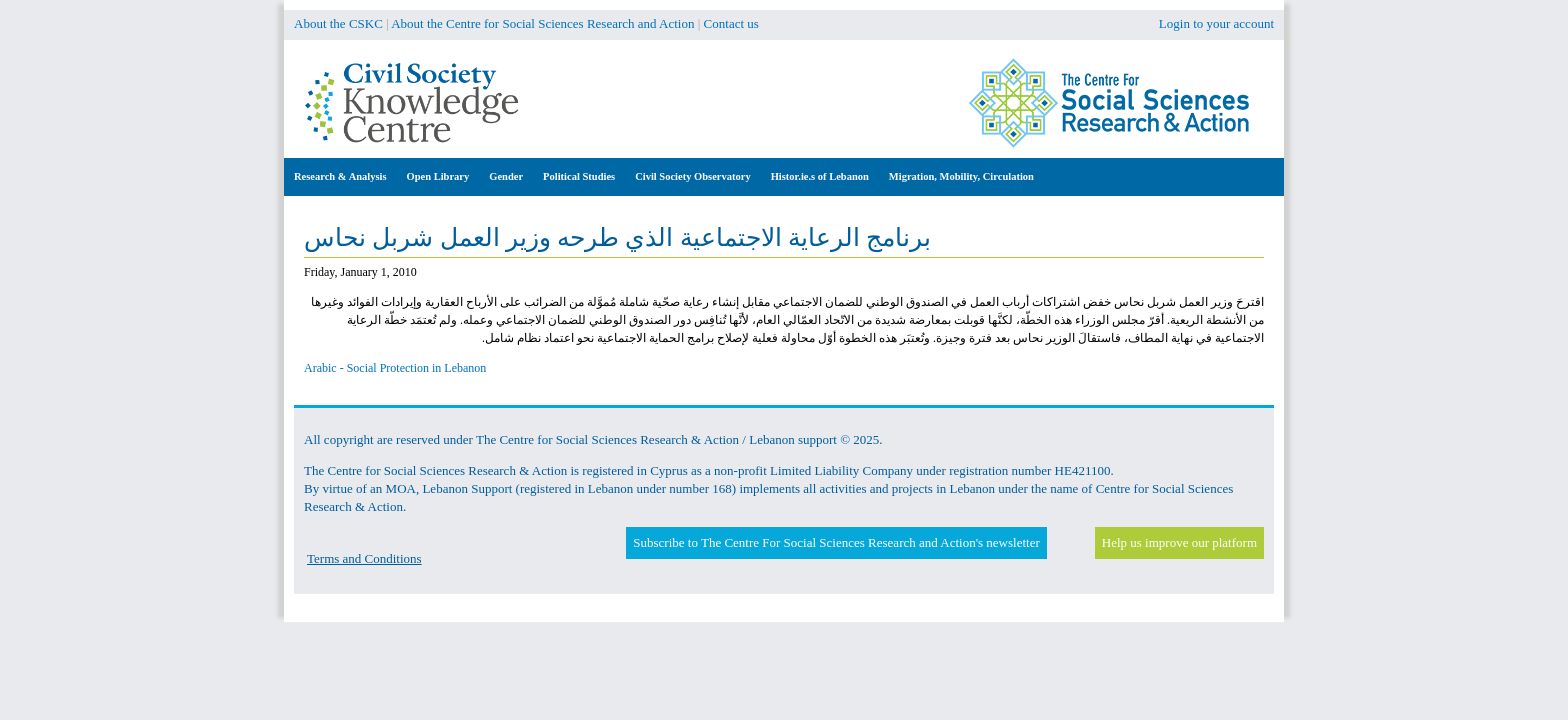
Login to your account (1216, 23)
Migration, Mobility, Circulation (961, 176)
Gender (506, 176)
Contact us (731, 23)
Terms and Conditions (364, 558)
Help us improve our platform (1179, 542)
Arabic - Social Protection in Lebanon (395, 368)
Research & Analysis (340, 176)
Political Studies (579, 176)
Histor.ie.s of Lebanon (820, 176)
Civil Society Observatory (692, 176)
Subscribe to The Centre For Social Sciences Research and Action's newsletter (836, 542)
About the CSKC (338, 23)
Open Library (438, 176)
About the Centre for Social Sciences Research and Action (542, 23)
